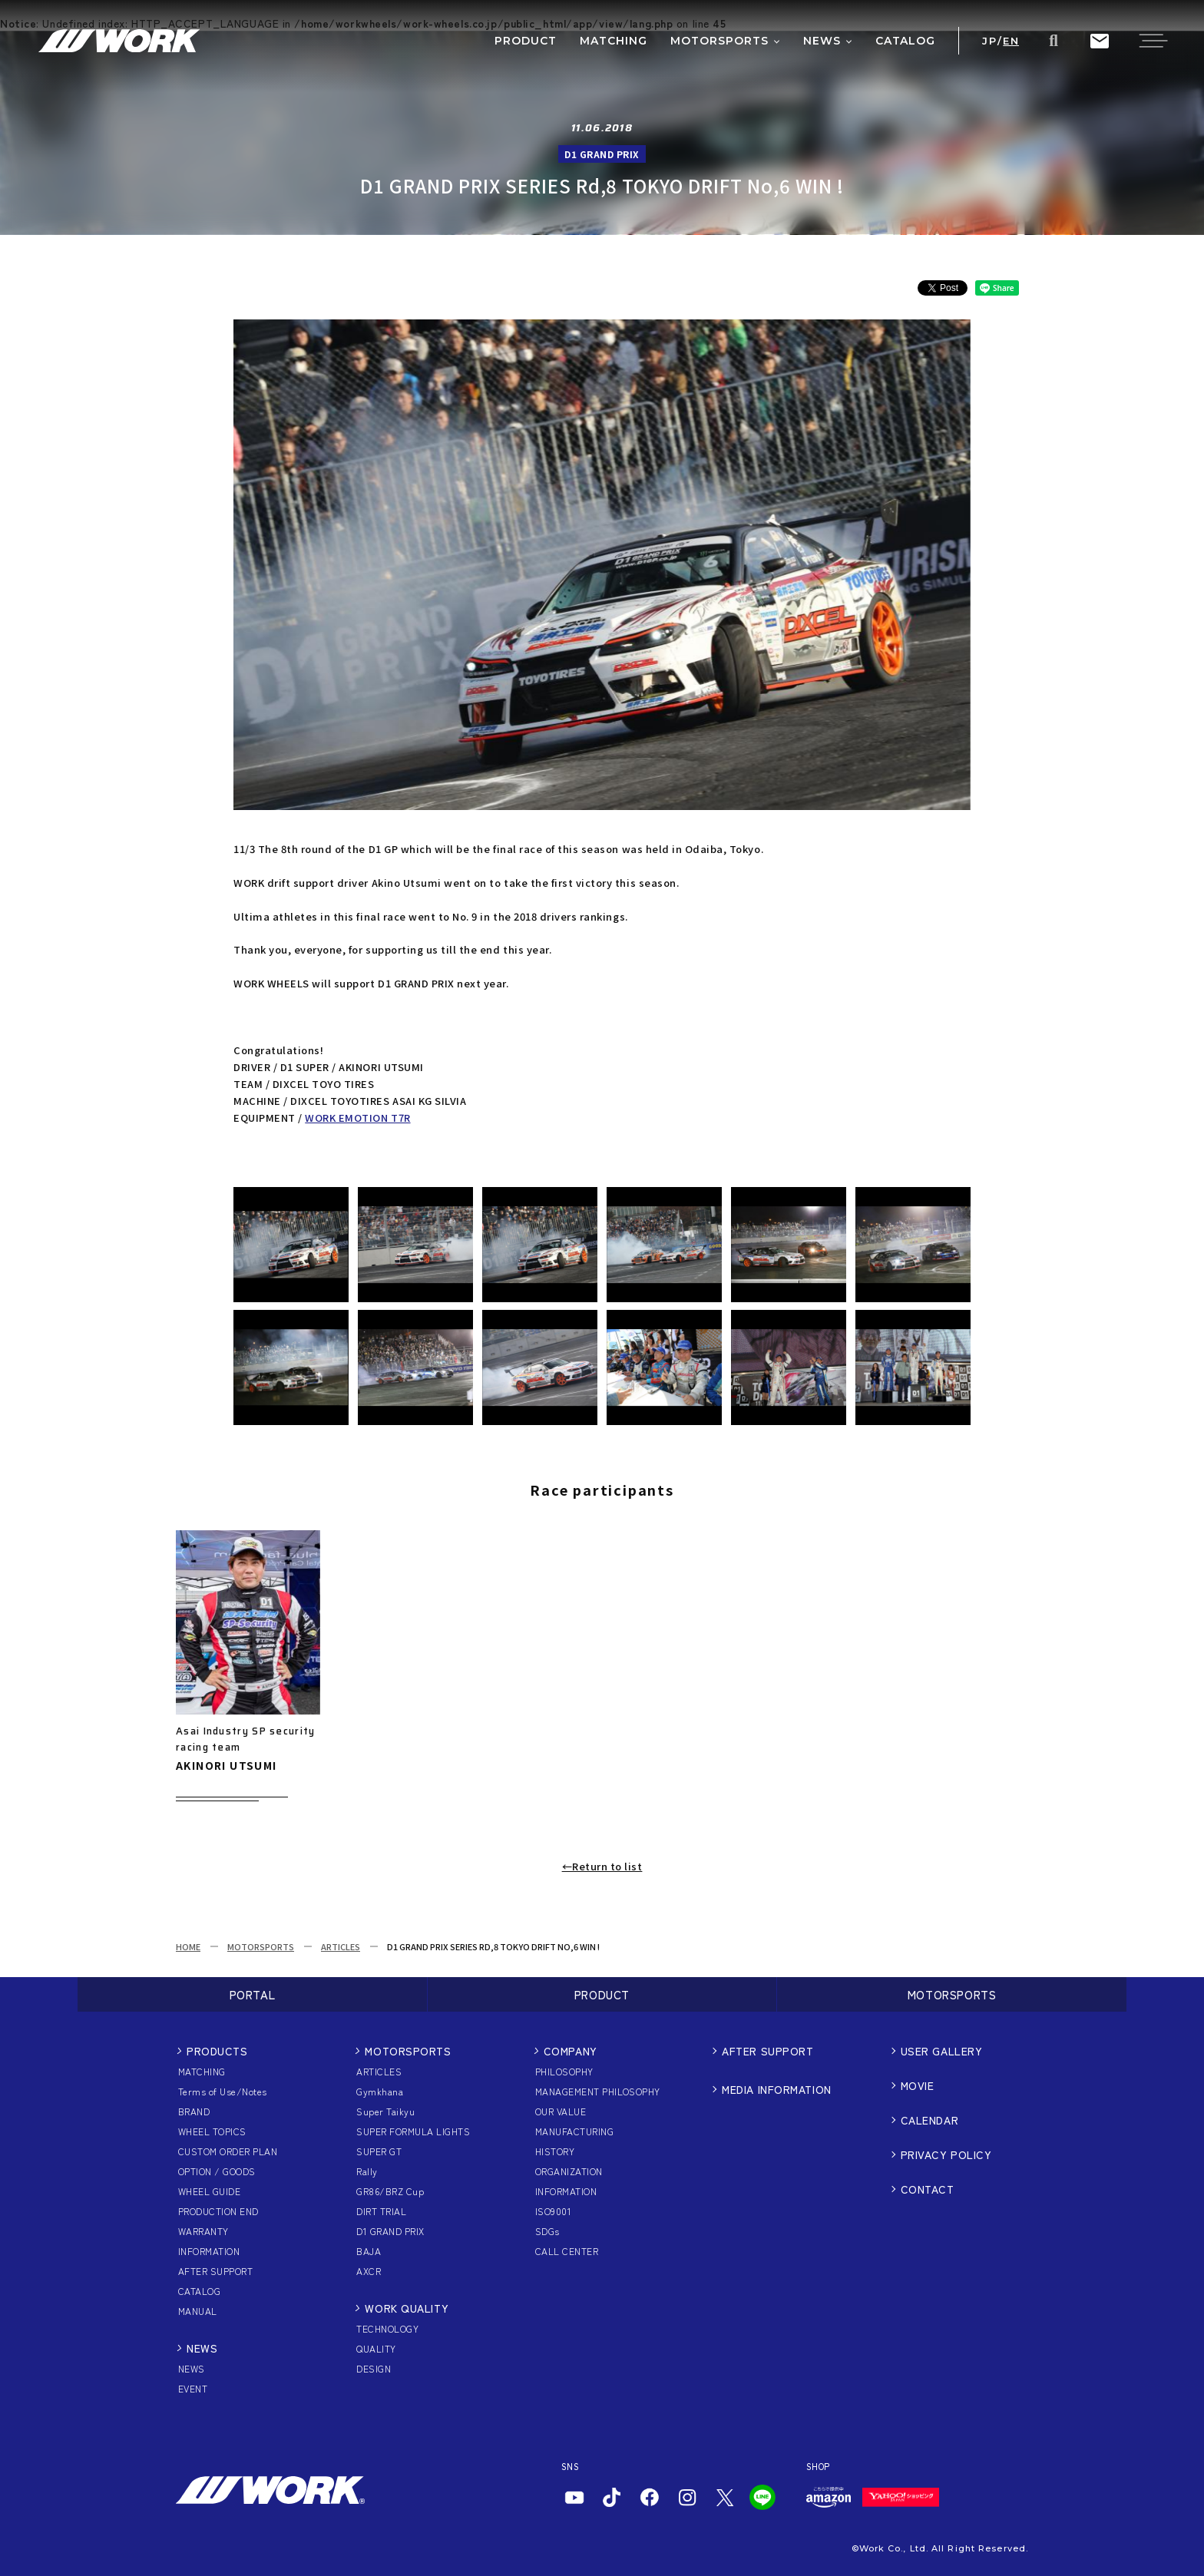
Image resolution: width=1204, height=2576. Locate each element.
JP (989, 41)
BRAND (194, 2111)
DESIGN (373, 2368)
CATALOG (199, 2290)
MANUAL (197, 2310)
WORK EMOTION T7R (357, 1117)
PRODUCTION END (218, 2210)
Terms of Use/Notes (222, 2091)
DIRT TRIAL (381, 2210)
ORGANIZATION (569, 2171)
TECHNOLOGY (387, 2328)
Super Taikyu (385, 2111)
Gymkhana (379, 2091)
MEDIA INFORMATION (777, 2089)
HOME (188, 1946)
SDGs (547, 2230)
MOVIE (917, 2085)
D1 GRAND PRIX (390, 2230)
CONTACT (927, 2189)
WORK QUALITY (406, 2308)
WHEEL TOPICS (212, 2131)
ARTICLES (340, 1946)
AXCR (368, 2270)
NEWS (202, 2348)
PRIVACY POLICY (946, 2154)
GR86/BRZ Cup (390, 2190)
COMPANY (570, 2050)
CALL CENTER (566, 2250)
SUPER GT (379, 2151)
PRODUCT (602, 1994)
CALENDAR (929, 2120)
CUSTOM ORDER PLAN (227, 2151)
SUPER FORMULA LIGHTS (413, 2131)
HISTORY (554, 2151)
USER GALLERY (942, 2050)
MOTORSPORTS (260, 1946)
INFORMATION (209, 2250)
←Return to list (602, 1866)
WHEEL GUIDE (209, 2190)
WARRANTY (203, 2230)
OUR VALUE (560, 2111)
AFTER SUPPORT (215, 2270)
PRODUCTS (217, 2050)
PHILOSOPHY (564, 2071)
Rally (366, 2171)
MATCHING (202, 2071)
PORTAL (253, 1994)
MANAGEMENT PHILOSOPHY (597, 2091)
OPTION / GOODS (217, 2171)
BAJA (368, 2250)
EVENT (192, 2388)
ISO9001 (553, 2210)
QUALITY (375, 2348)
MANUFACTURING (574, 2131)
